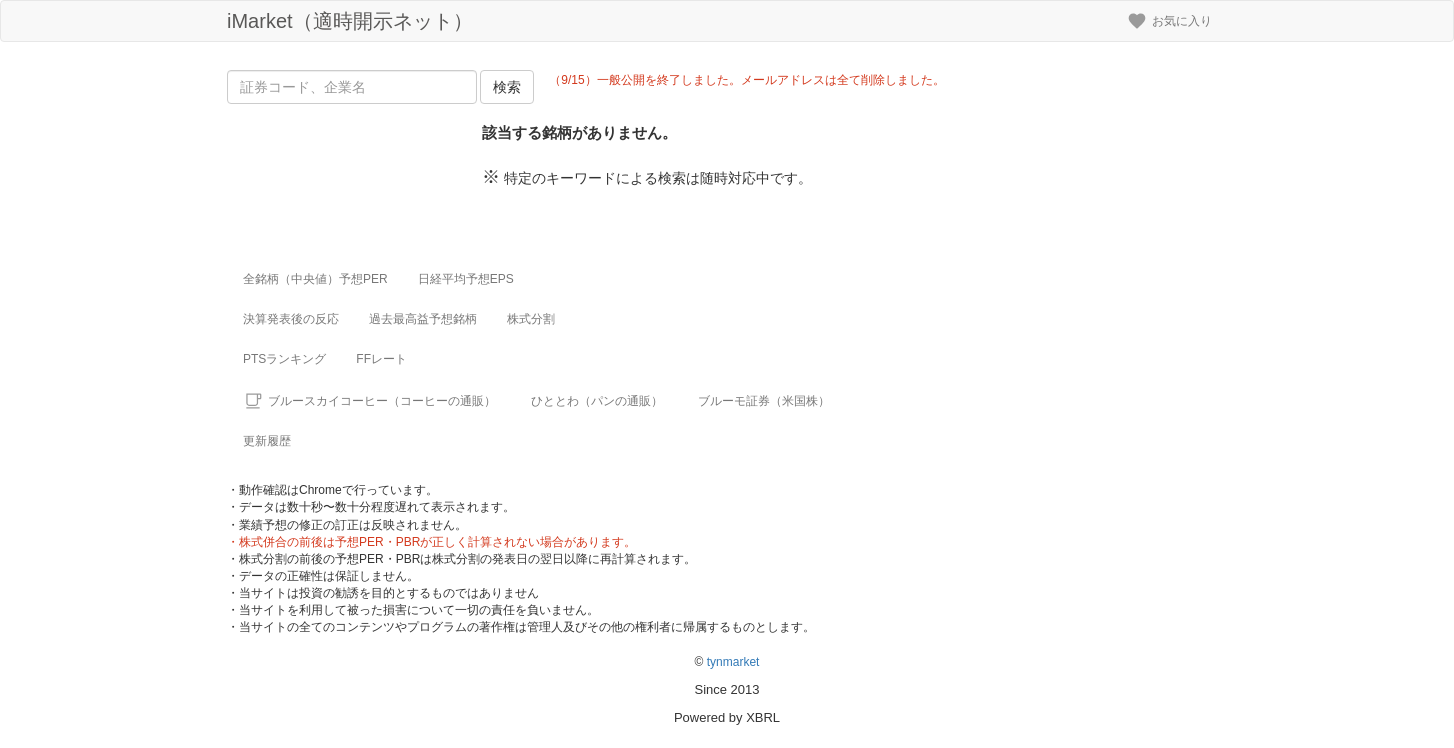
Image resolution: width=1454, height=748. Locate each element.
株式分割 (531, 319)
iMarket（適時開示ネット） (350, 21)
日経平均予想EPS (466, 279)
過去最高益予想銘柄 (423, 319)
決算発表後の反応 (291, 319)
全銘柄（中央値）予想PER (315, 279)
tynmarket (733, 662)
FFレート (381, 359)
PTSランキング (284, 359)
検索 (507, 87)
